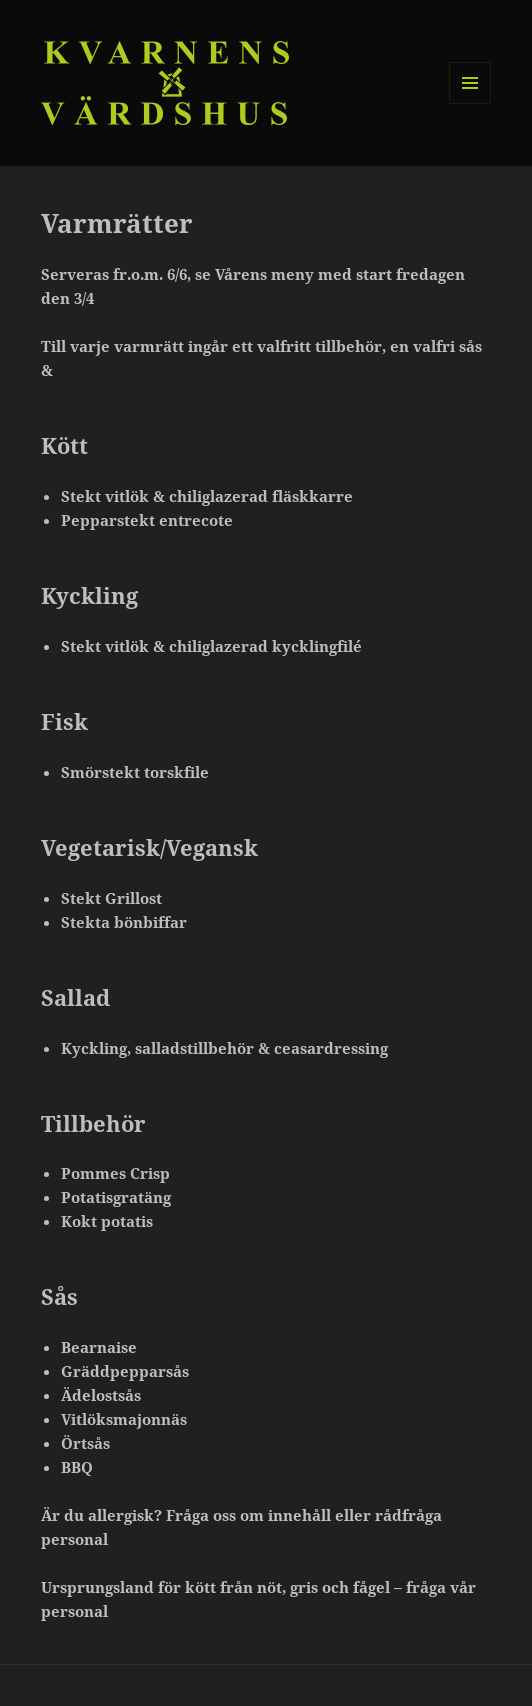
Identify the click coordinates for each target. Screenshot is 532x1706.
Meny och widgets (470, 103)
